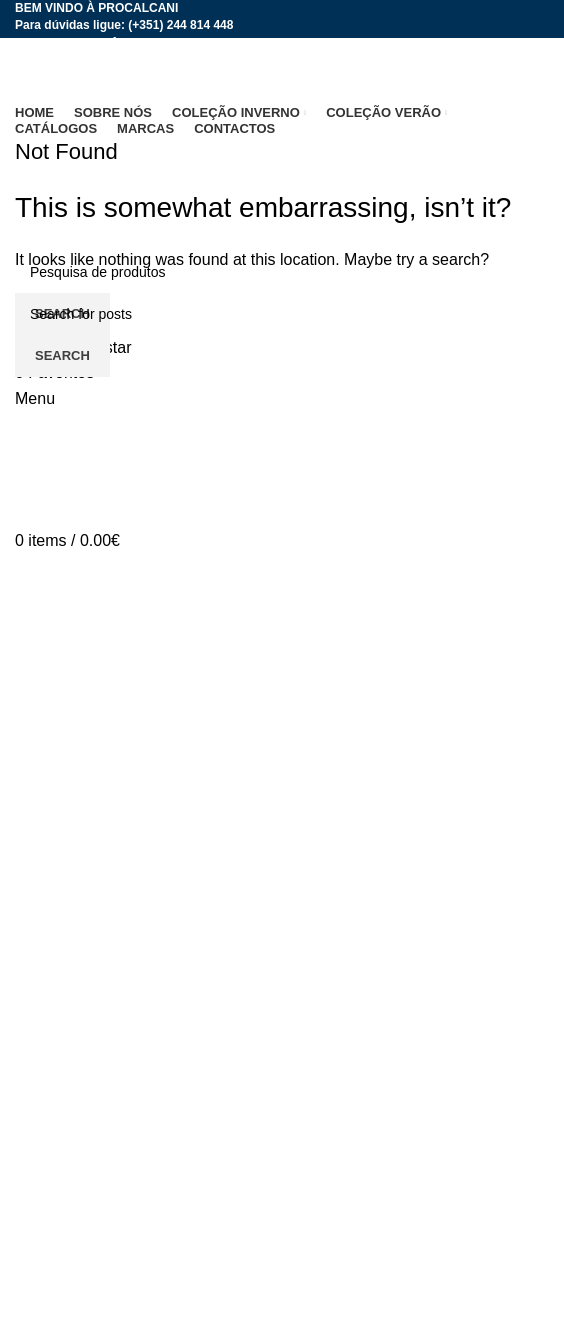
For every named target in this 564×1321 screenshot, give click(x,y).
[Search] (282, 314)
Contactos (51, 1194)
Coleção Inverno (73, 1082)
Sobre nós (51, 1044)
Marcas (41, 1157)
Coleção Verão (67, 1119)
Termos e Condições (88, 1296)
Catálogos (51, 1259)
